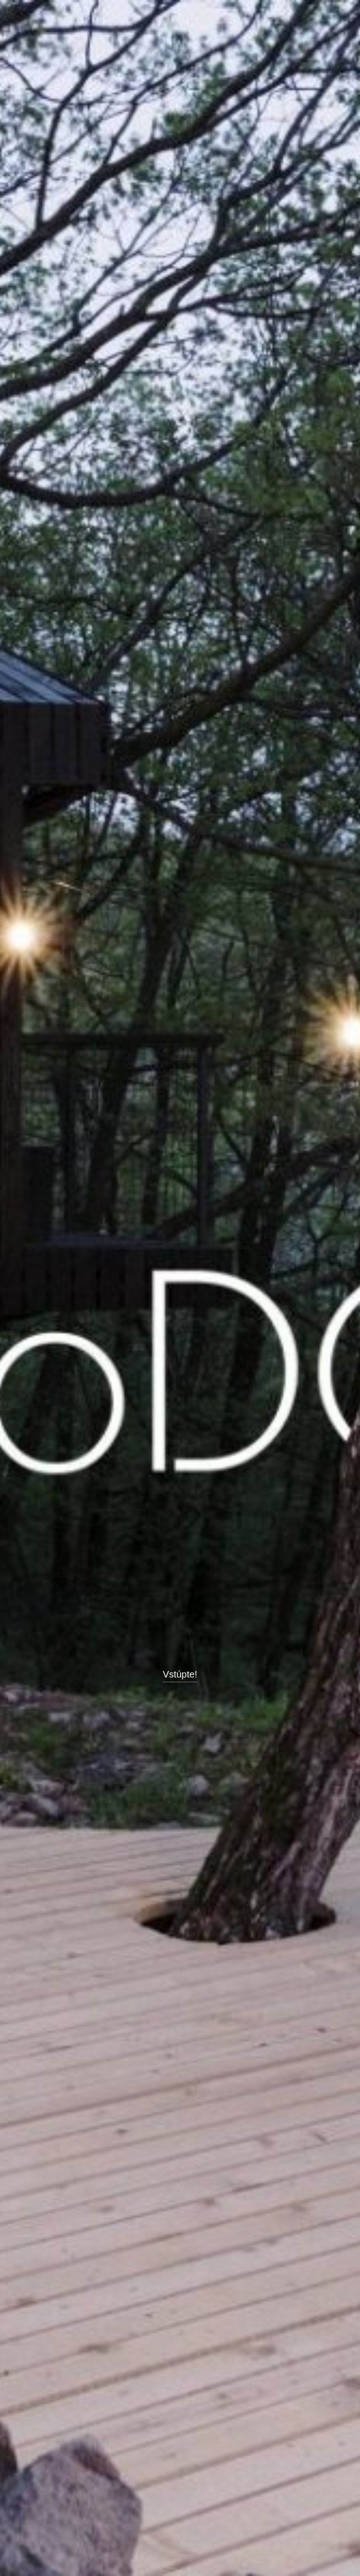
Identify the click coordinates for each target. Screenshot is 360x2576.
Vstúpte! (180, 1674)
